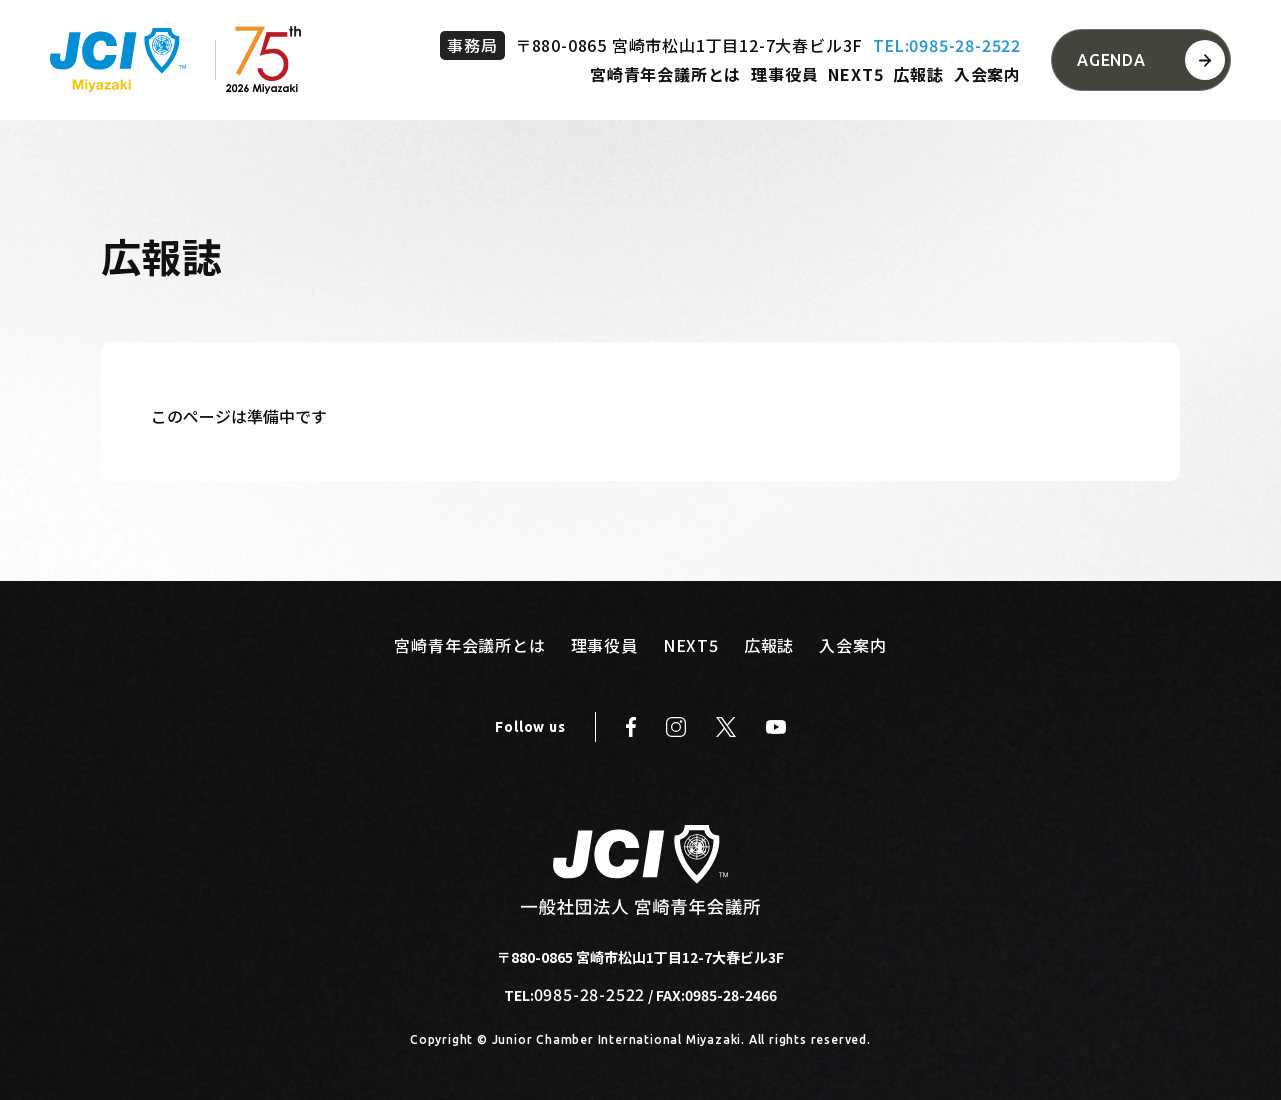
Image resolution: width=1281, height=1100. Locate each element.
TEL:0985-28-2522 (947, 45)
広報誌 (918, 74)
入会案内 (987, 74)
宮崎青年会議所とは (665, 74)
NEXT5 (855, 74)
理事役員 (784, 74)
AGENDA (1111, 60)
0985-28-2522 (590, 994)
